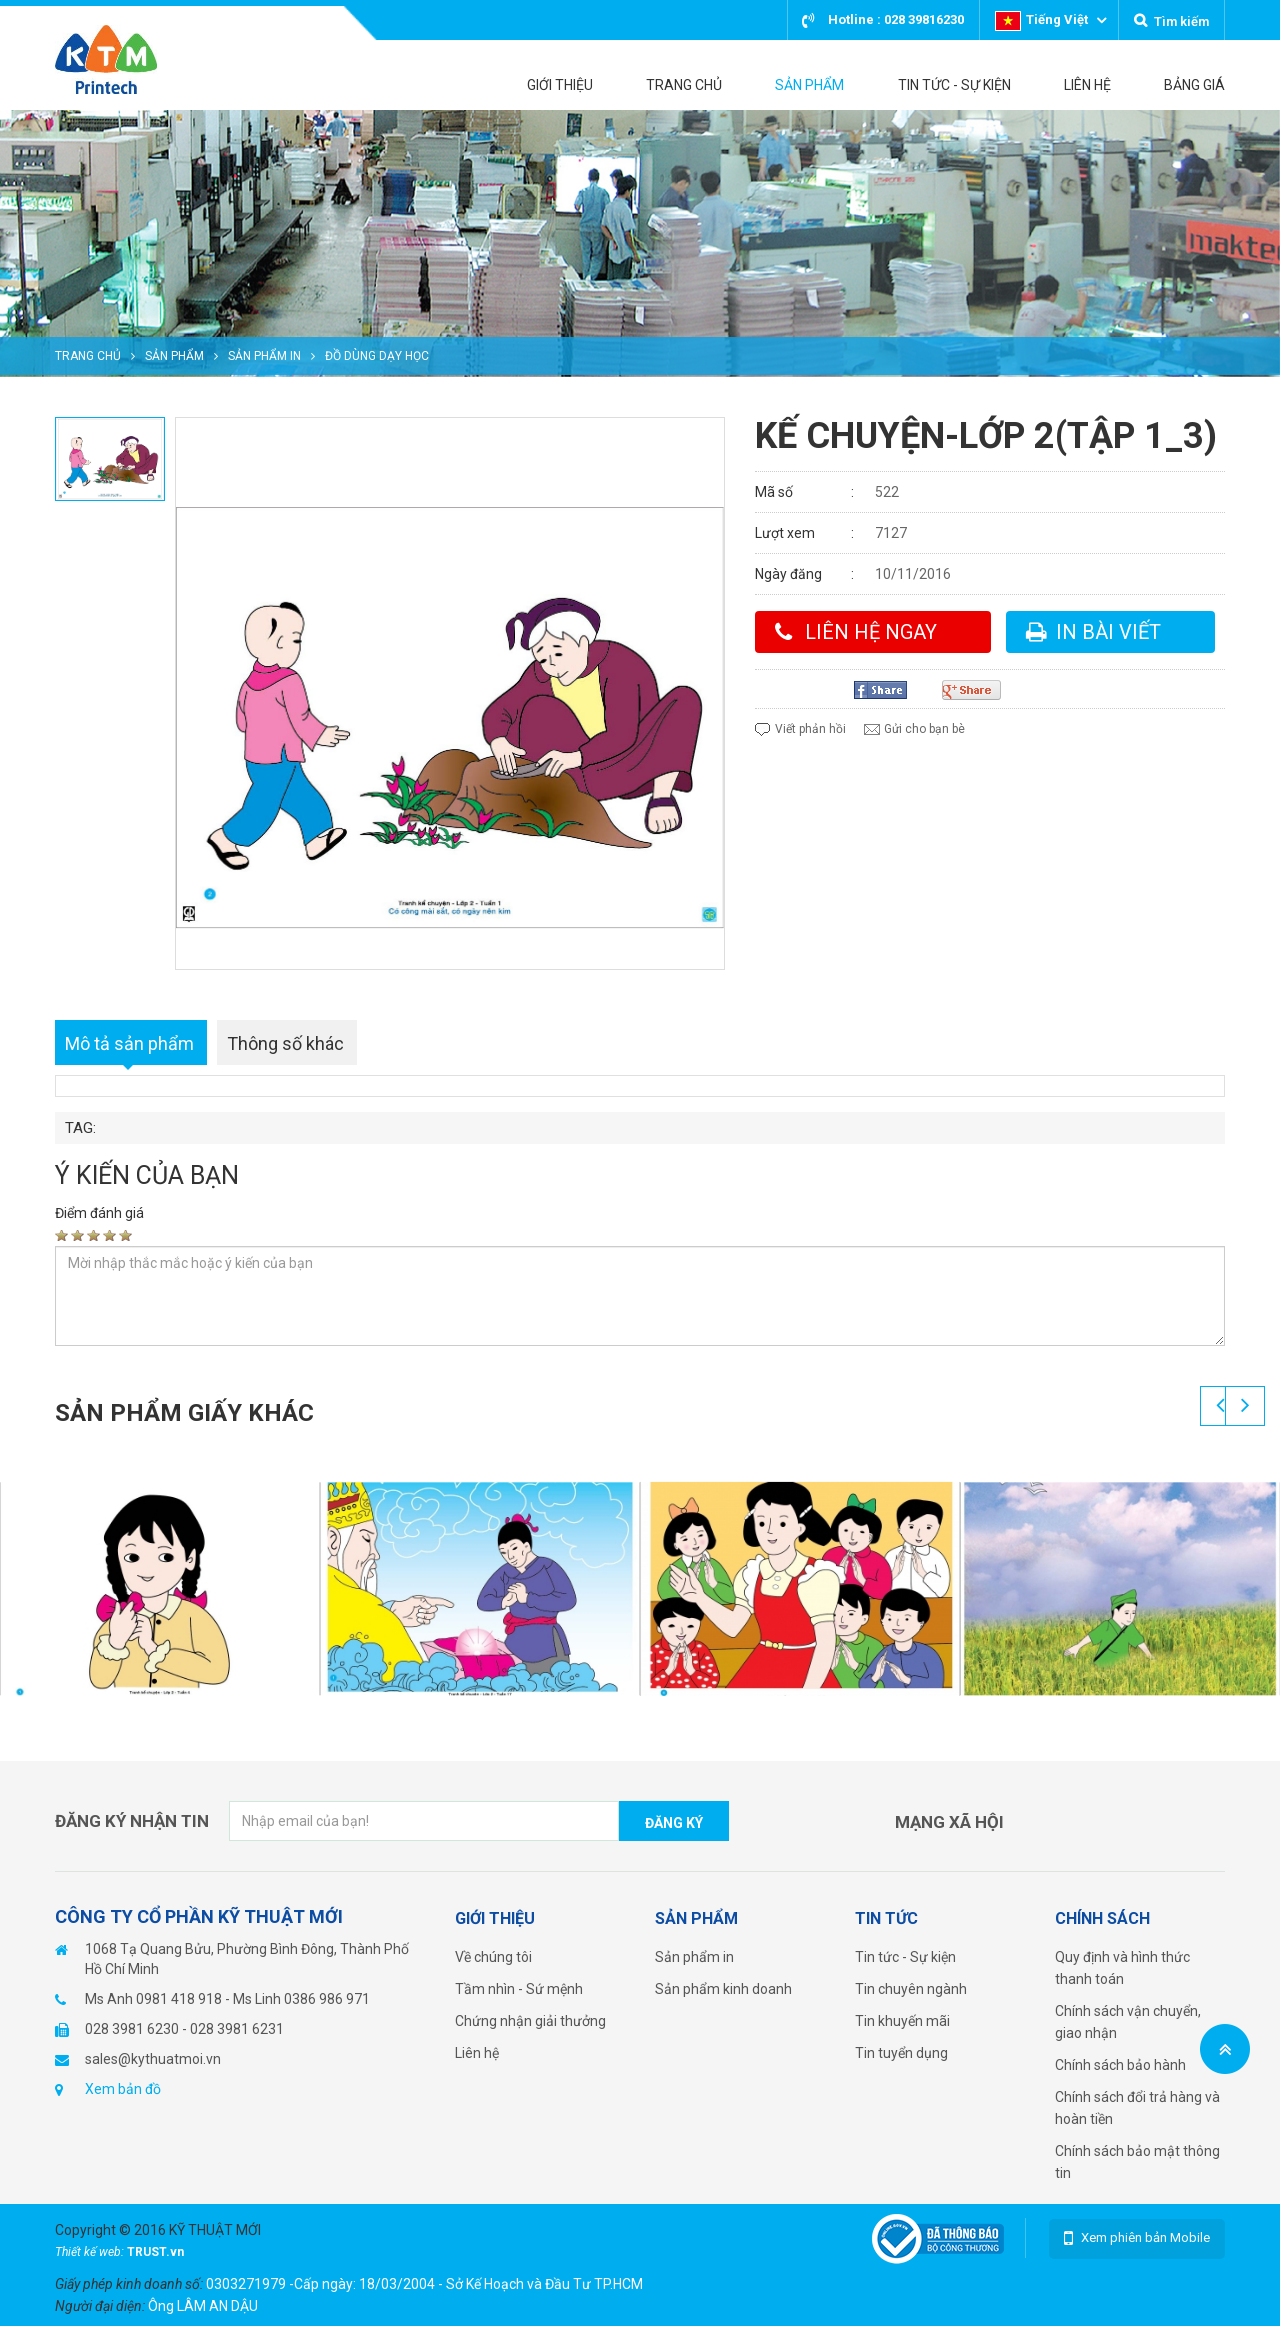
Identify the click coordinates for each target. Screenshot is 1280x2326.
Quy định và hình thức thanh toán (1122, 1968)
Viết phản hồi (810, 729)
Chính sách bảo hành (1120, 2065)
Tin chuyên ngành (911, 1989)
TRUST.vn (155, 2252)
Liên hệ (477, 2053)
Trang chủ (88, 356)
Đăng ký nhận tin (132, 1821)
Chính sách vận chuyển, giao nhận (1128, 2022)
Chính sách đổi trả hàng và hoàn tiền (1137, 2108)
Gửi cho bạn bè (924, 729)
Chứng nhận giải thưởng (530, 2021)
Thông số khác (285, 1043)
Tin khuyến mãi (902, 2021)
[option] (640, 243)
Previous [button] (1220, 1406)
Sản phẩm (174, 356)
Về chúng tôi (493, 1957)
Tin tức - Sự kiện (905, 1957)
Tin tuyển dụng (901, 2053)
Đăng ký (674, 1823)
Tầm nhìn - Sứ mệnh (519, 1989)
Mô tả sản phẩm (129, 1043)
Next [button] (1245, 1406)
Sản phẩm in (264, 356)
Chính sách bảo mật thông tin (1137, 2162)
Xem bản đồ (123, 2089)
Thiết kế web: (91, 2252)
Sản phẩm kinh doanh (723, 1989)
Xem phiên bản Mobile (1145, 2237)
